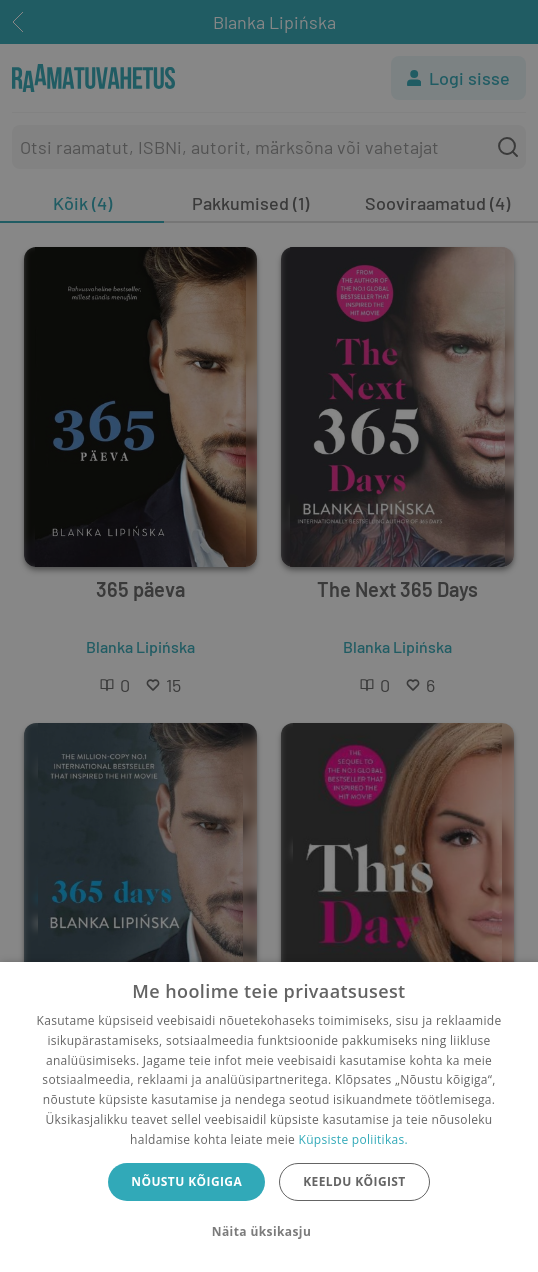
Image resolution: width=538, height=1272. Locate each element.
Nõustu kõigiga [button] (186, 1181)
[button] (269, 1232)
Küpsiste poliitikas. (353, 1139)
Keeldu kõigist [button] (354, 1181)
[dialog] (269, 1117)
